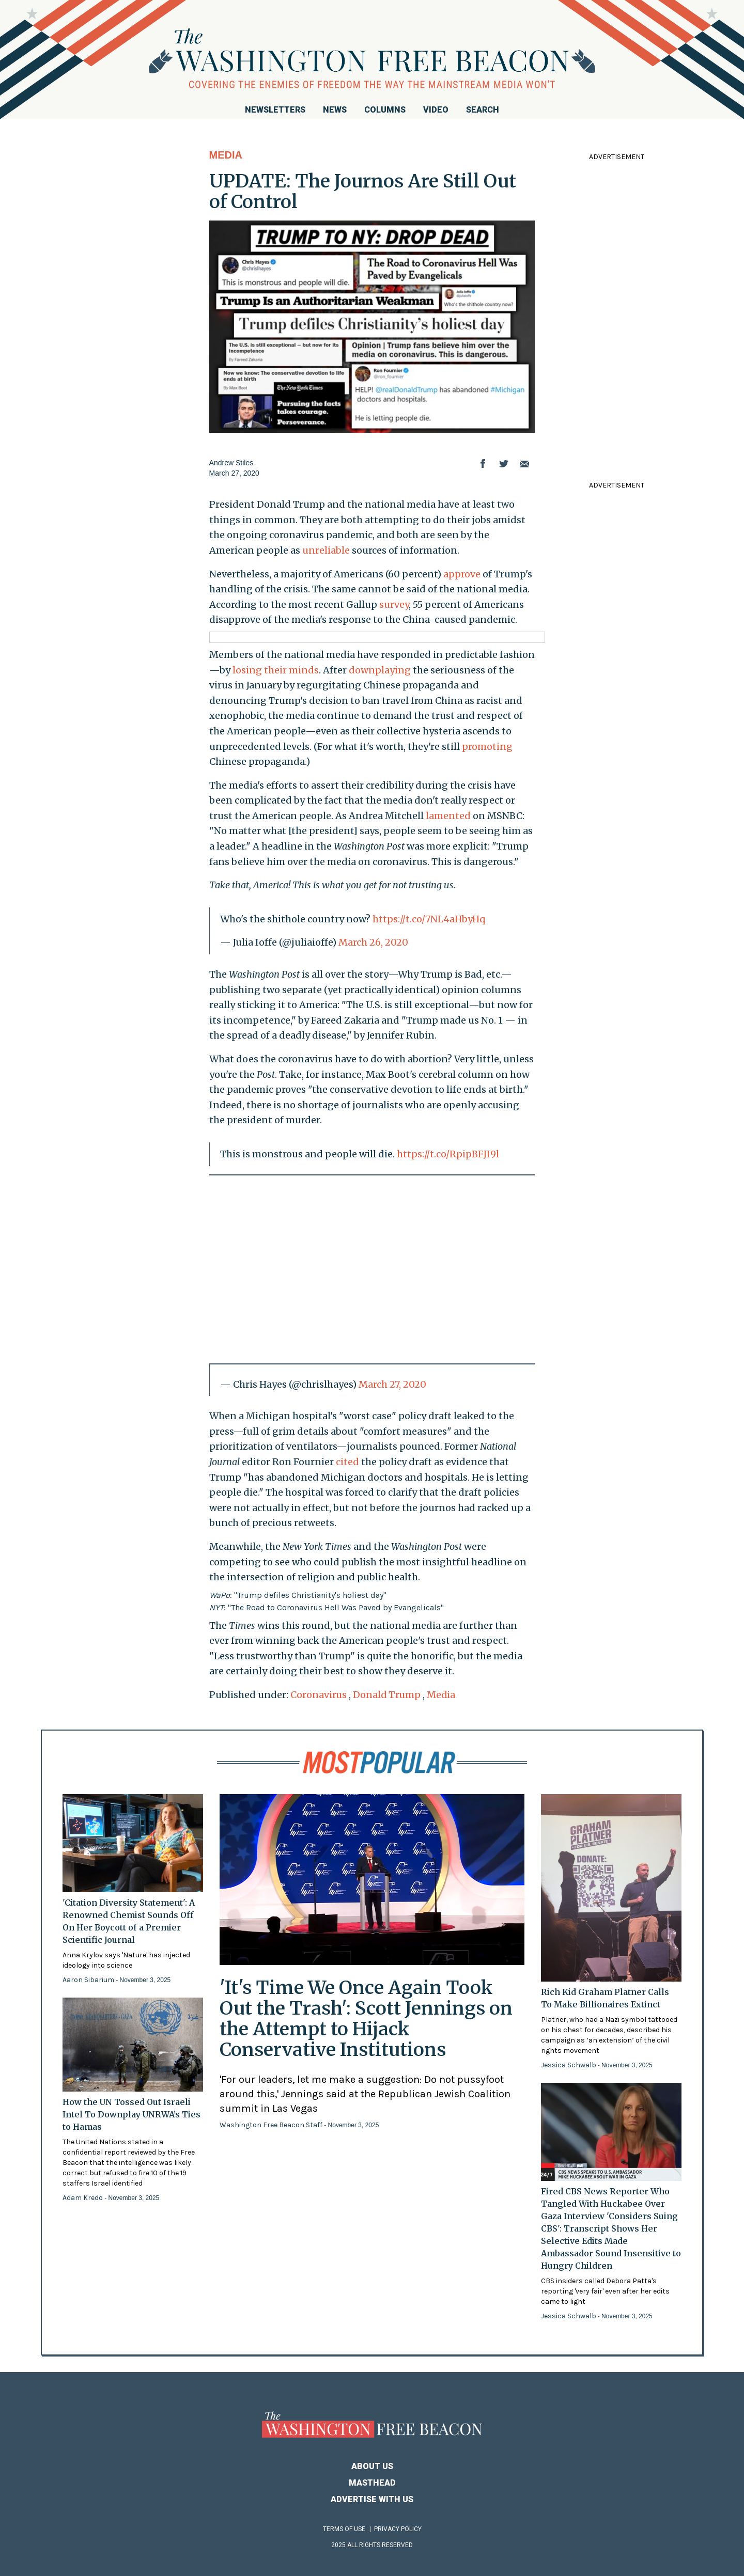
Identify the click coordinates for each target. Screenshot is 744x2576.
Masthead (372, 2483)
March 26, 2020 (373, 942)
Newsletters (275, 110)
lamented (448, 816)
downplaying (380, 670)
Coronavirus (318, 1695)
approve (462, 574)
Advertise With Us (372, 2499)
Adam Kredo (83, 2197)
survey (394, 604)
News (335, 110)
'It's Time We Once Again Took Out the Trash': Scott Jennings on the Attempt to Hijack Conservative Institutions (366, 2018)
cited (347, 1462)
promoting (487, 746)
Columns (385, 110)
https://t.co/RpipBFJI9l (448, 1154)
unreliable (326, 550)
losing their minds (276, 670)
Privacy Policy (398, 2529)
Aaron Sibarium (89, 1979)
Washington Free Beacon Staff (272, 2125)
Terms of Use (344, 2529)
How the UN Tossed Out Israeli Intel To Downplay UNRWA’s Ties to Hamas (131, 2114)
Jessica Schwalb (569, 2065)
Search (482, 110)
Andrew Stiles (231, 463)
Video (435, 110)
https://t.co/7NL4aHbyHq (429, 919)
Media (225, 155)
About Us (372, 2466)
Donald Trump (387, 1695)
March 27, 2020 (392, 1384)
